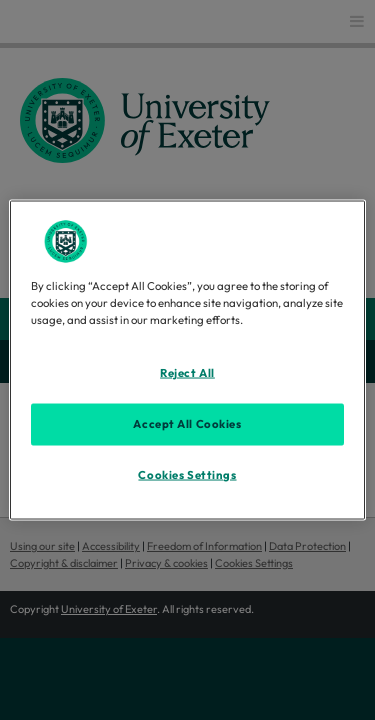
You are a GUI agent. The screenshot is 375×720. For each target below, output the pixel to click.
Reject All (187, 373)
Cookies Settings (187, 475)
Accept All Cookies (187, 424)
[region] (187, 360)
